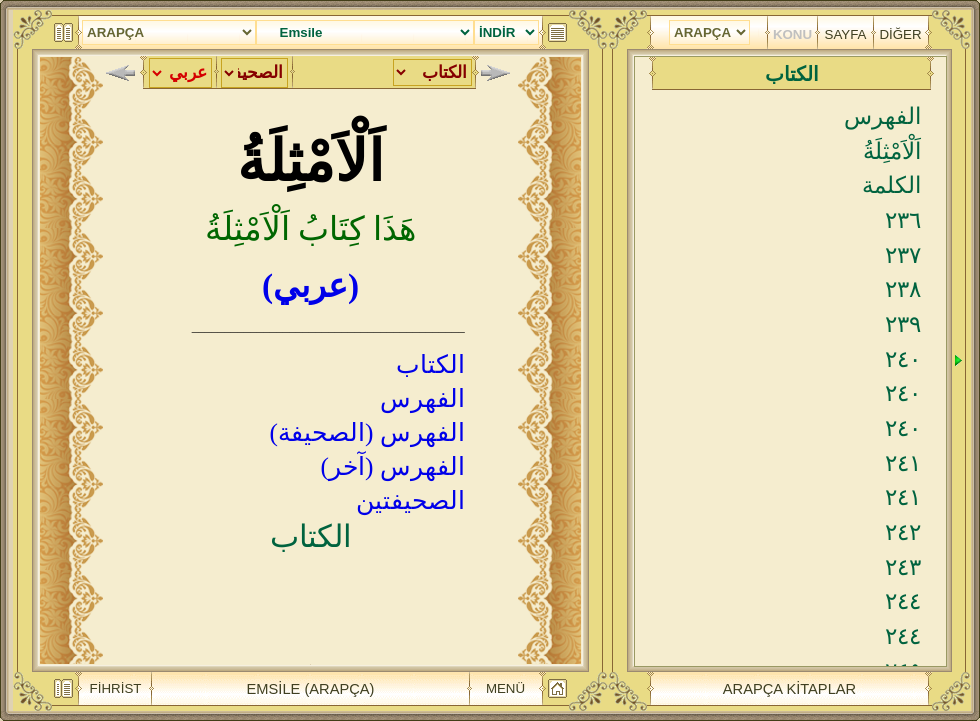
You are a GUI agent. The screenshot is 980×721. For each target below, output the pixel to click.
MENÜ (505, 688)
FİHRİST (116, 688)
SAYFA (846, 34)
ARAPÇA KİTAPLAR (789, 689)
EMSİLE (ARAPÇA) (311, 689)
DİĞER (900, 34)
